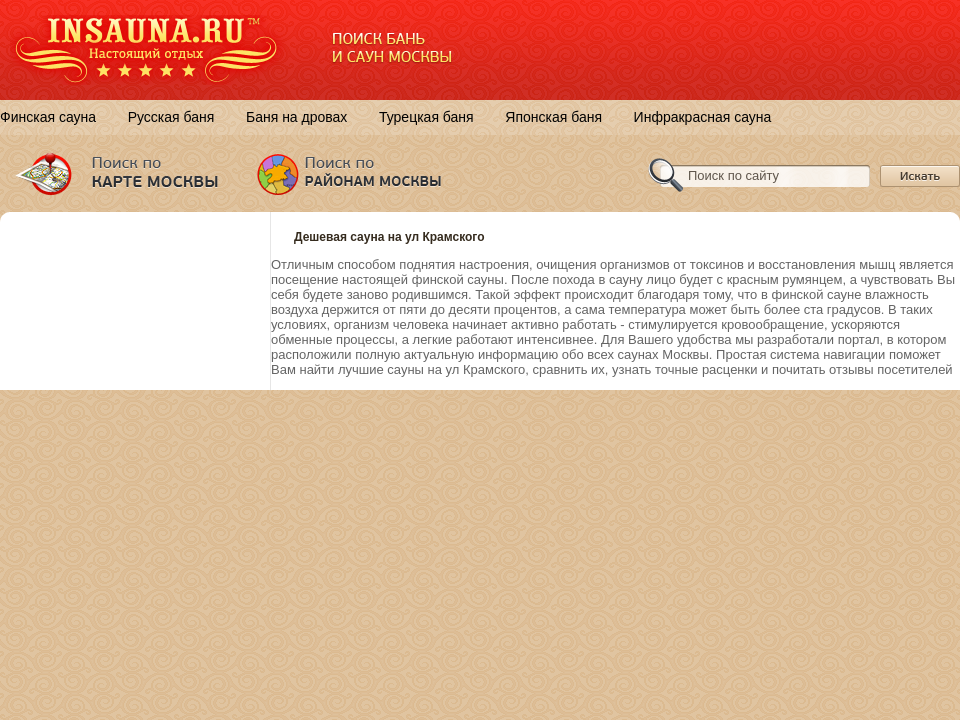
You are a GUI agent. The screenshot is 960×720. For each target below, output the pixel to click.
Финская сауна (48, 117)
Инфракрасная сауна (703, 117)
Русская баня (171, 117)
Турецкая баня (426, 117)
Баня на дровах (296, 117)
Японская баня (553, 117)
